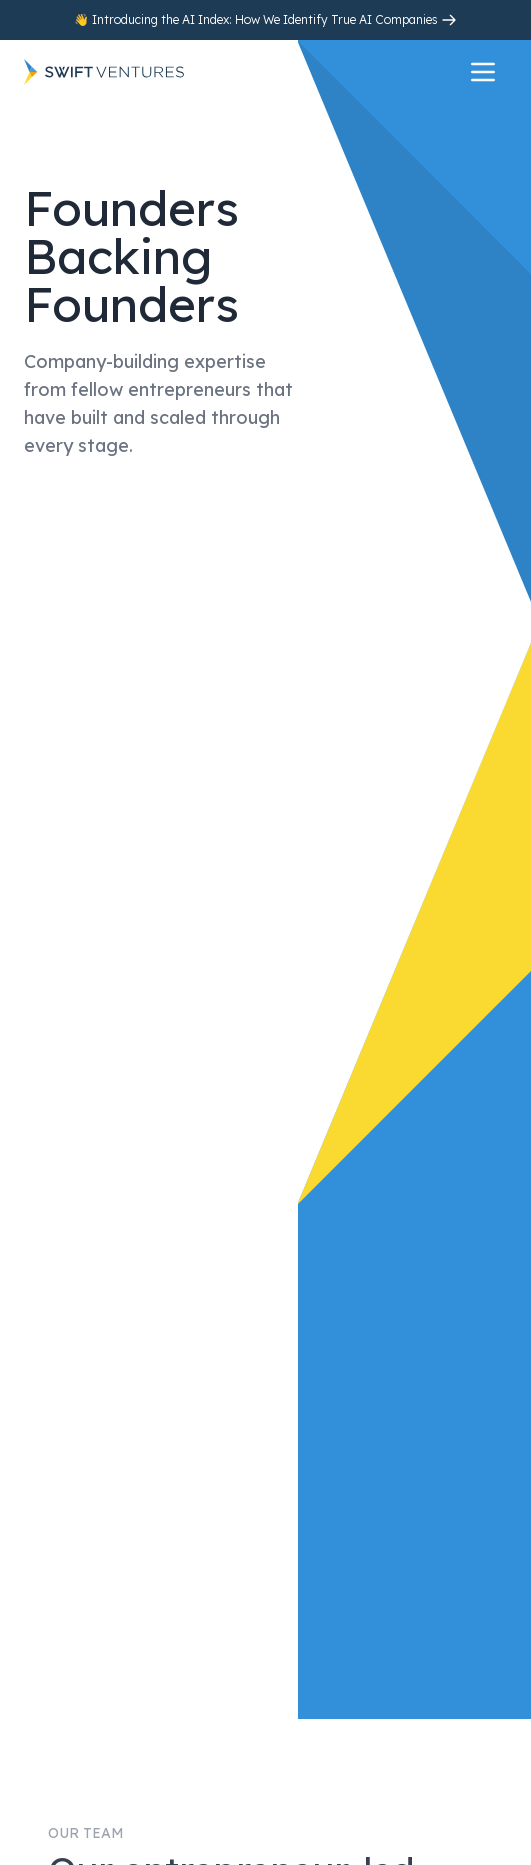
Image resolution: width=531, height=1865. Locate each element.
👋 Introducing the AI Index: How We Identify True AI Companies (257, 19)
